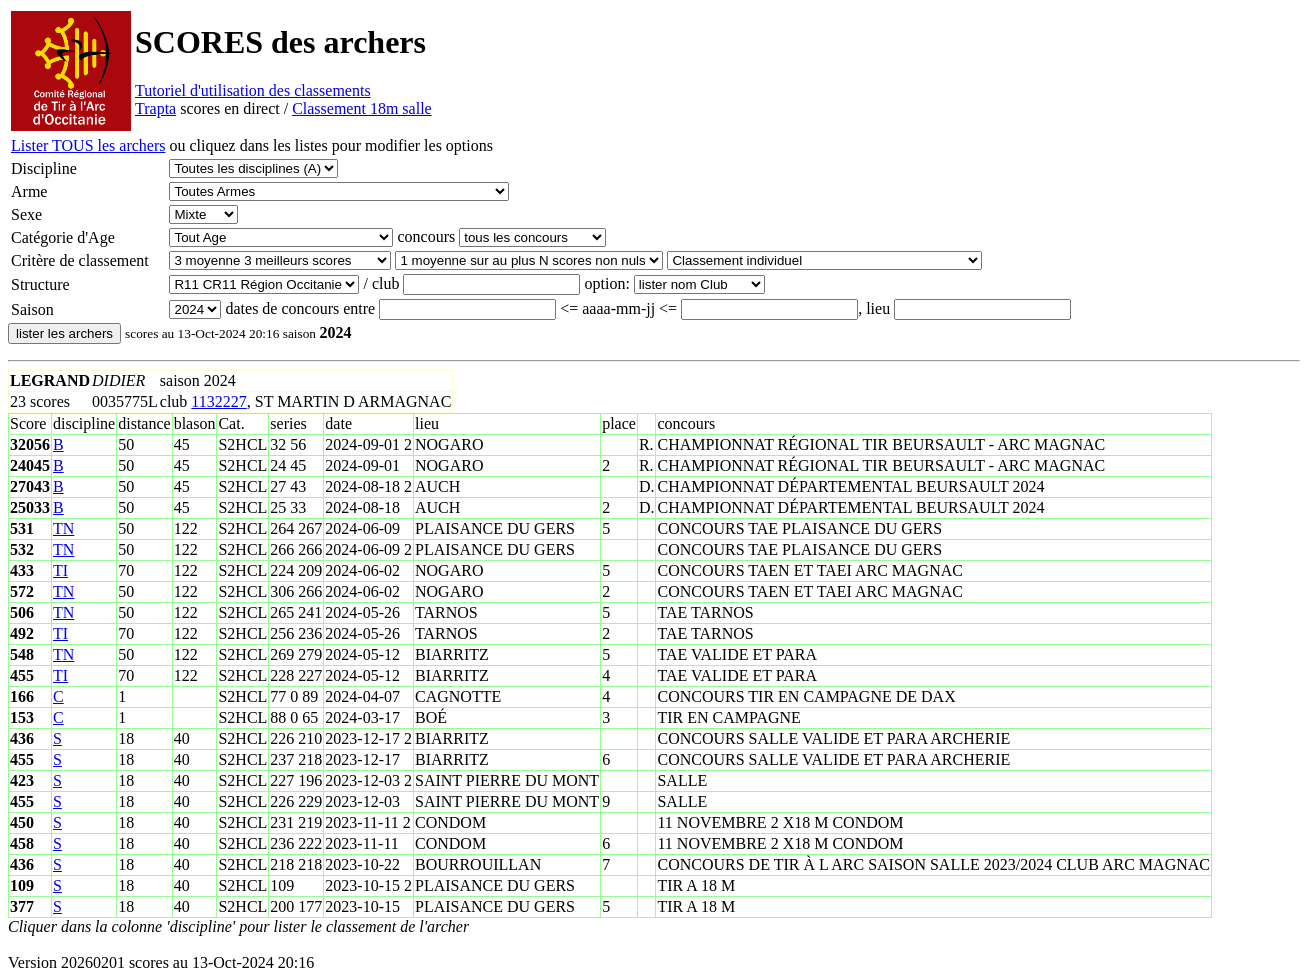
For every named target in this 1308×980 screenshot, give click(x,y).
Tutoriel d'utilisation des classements (253, 90)
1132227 (218, 401)
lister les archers (64, 333)
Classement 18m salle (362, 108)
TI (60, 570)
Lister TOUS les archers (88, 145)
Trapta (155, 108)
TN (63, 528)
